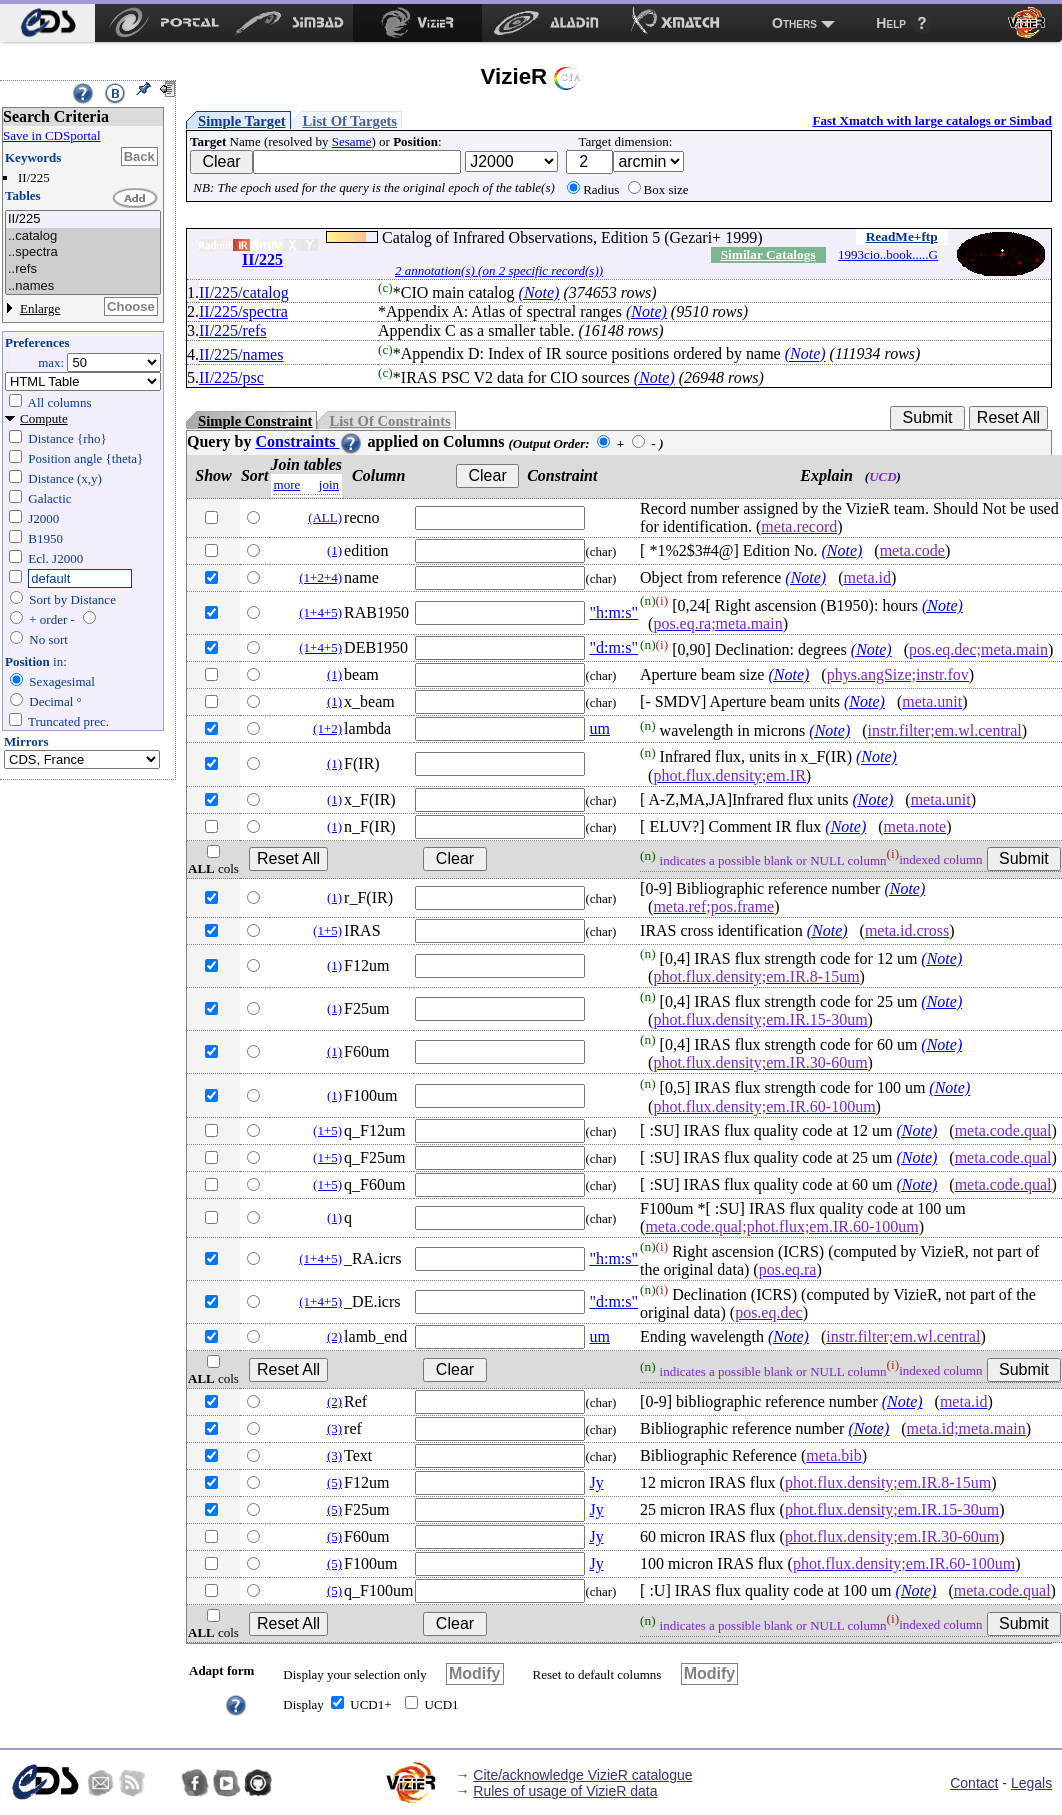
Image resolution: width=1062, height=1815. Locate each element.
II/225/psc (231, 377)
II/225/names (241, 354)
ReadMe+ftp (902, 236)
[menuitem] (47, 23)
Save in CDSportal (52, 135)
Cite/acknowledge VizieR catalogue (582, 1775)
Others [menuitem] (794, 23)
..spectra (83, 252)
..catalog (83, 236)
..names (83, 286)
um (599, 728)
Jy (596, 1482)
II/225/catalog (244, 292)
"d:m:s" (613, 647)
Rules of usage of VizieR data (565, 1791)
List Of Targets (350, 121)
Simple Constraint (255, 421)
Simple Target (242, 121)
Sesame (352, 141)
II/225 (83, 219)
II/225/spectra (243, 311)
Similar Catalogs (768, 254)
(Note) (539, 292)
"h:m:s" (613, 612)
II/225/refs (233, 330)
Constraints (309, 441)
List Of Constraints (389, 421)
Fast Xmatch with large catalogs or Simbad (932, 120)
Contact (974, 1783)
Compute (44, 418)
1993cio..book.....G (888, 254)
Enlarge (40, 308)
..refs (83, 269)
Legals (1031, 1783)
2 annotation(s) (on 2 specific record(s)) (499, 270)
